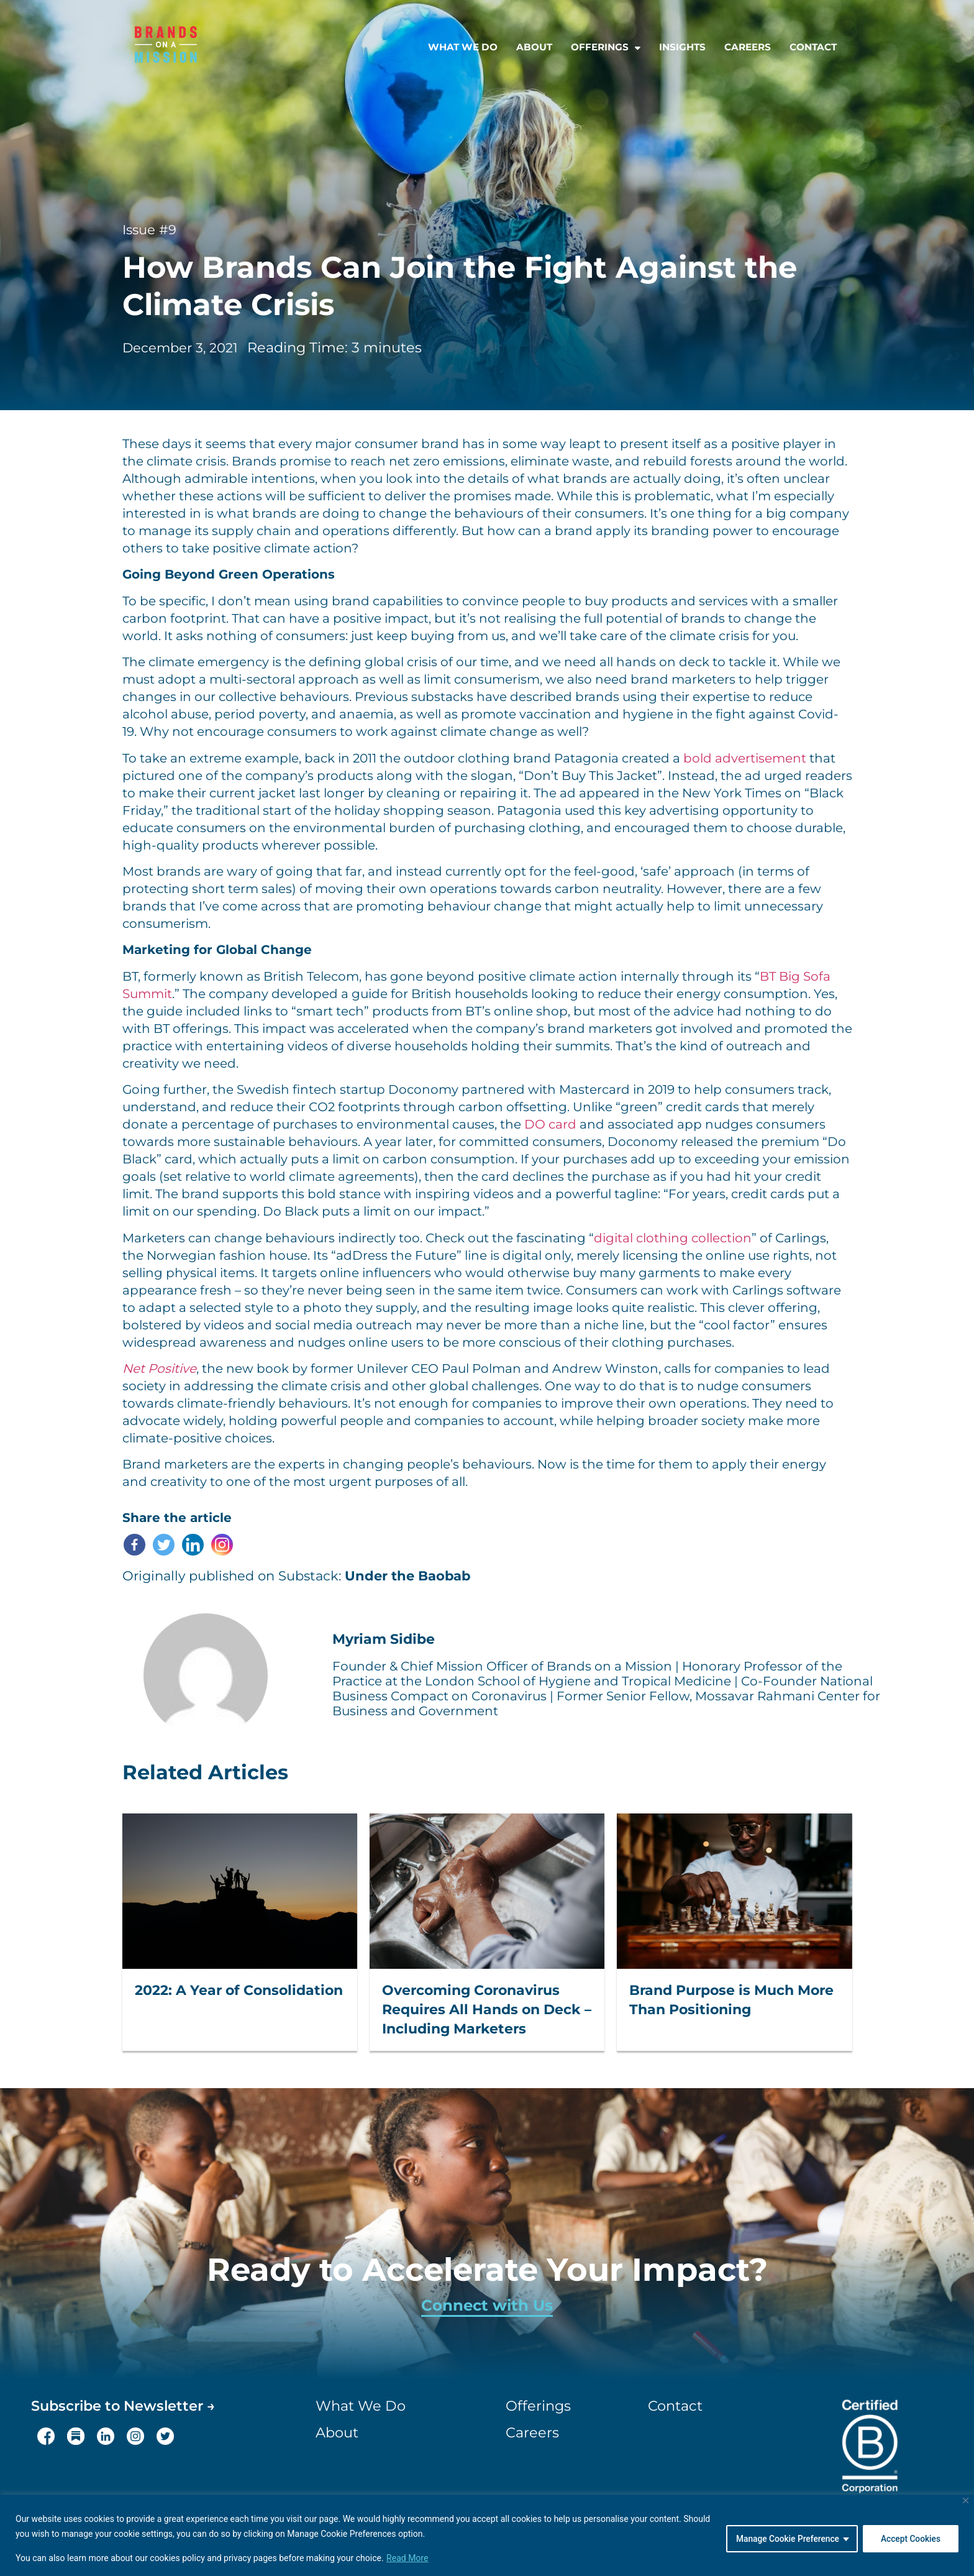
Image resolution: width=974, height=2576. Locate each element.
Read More (407, 2558)
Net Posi (148, 1368)
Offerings (605, 47)
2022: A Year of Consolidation (239, 1990)
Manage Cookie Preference (785, 2538)
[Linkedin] (193, 1545)
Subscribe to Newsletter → (123, 2405)
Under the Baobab (407, 1576)
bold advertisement (744, 758)
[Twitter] (164, 1545)
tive (185, 1368)
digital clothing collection (673, 1238)
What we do (463, 47)
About (534, 47)
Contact (813, 47)
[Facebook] (134, 1545)
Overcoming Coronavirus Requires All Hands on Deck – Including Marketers (486, 2009)
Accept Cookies (910, 2538)
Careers (747, 47)
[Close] (965, 2500)
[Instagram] (222, 1545)
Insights (682, 47)
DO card (550, 1124)
